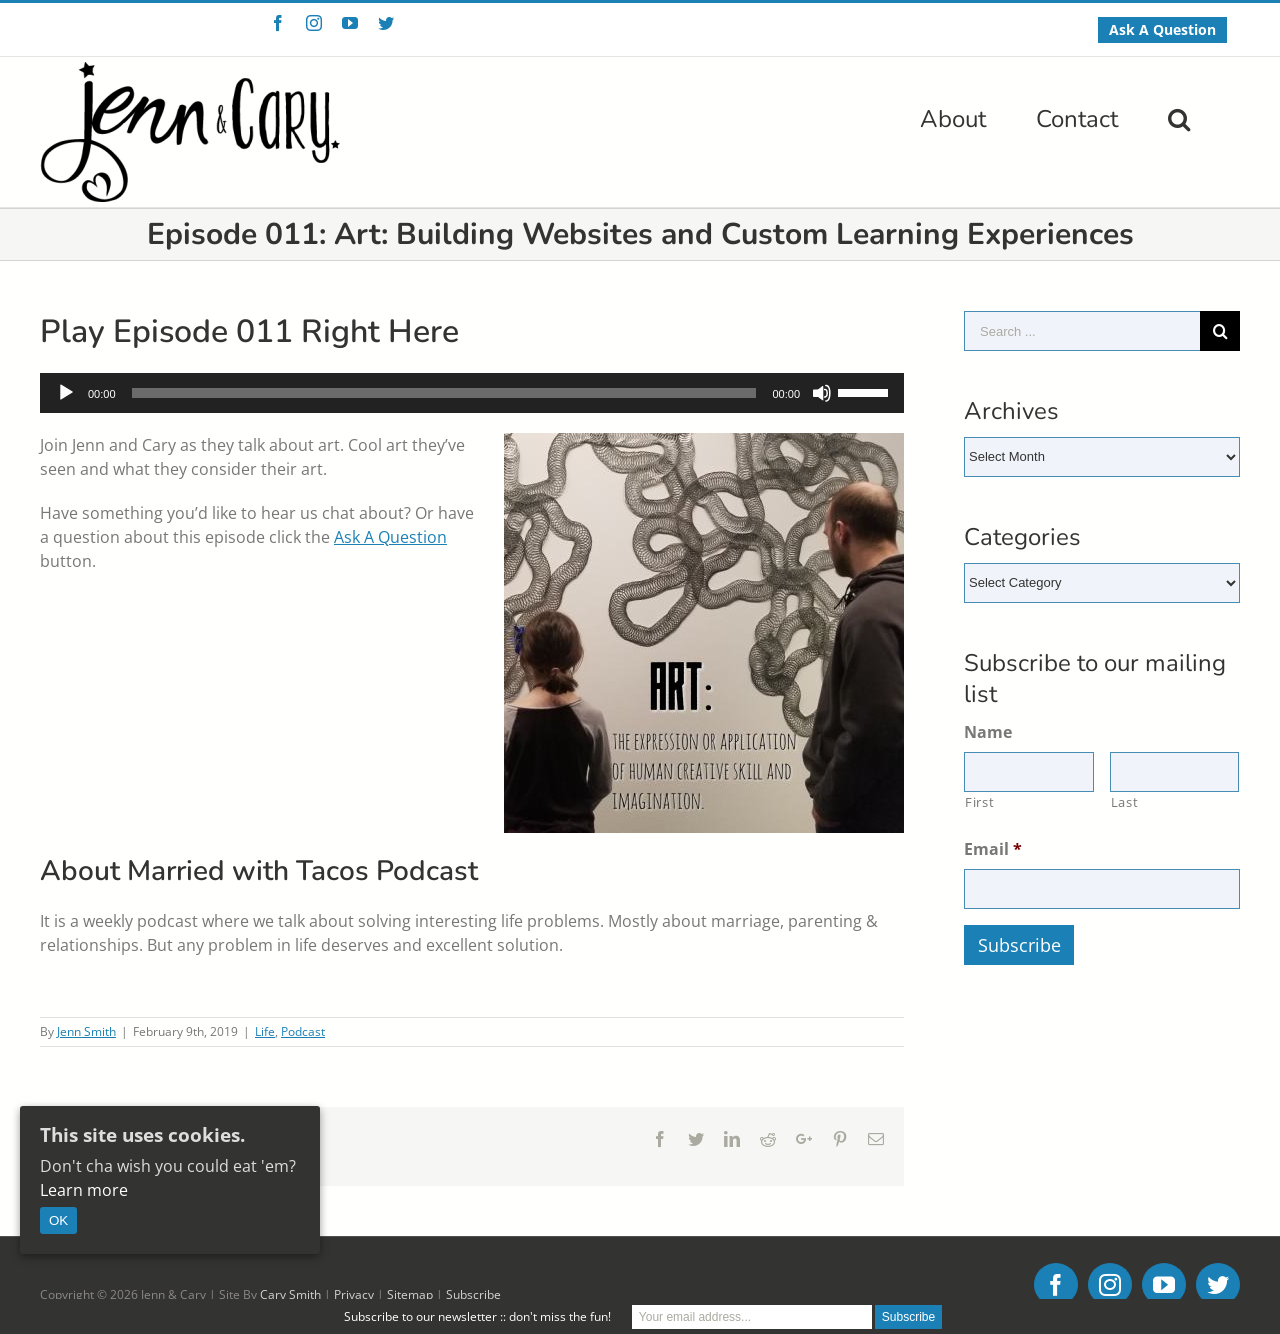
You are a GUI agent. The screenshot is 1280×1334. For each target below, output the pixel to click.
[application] (472, 393)
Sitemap (410, 1294)
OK (58, 1220)
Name (988, 732)
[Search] (1179, 117)
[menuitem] (1162, 30)
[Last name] (1175, 772)
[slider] (444, 393)
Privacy (354, 1294)
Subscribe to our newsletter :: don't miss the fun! (477, 1316)
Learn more (84, 1190)
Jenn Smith (86, 1031)
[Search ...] (1082, 331)
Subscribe (473, 1294)
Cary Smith (290, 1294)
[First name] (1029, 772)
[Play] (66, 393)
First (979, 802)
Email (993, 849)
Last (1125, 802)
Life (265, 1031)
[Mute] (822, 393)
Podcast (303, 1031)
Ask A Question (390, 537)
